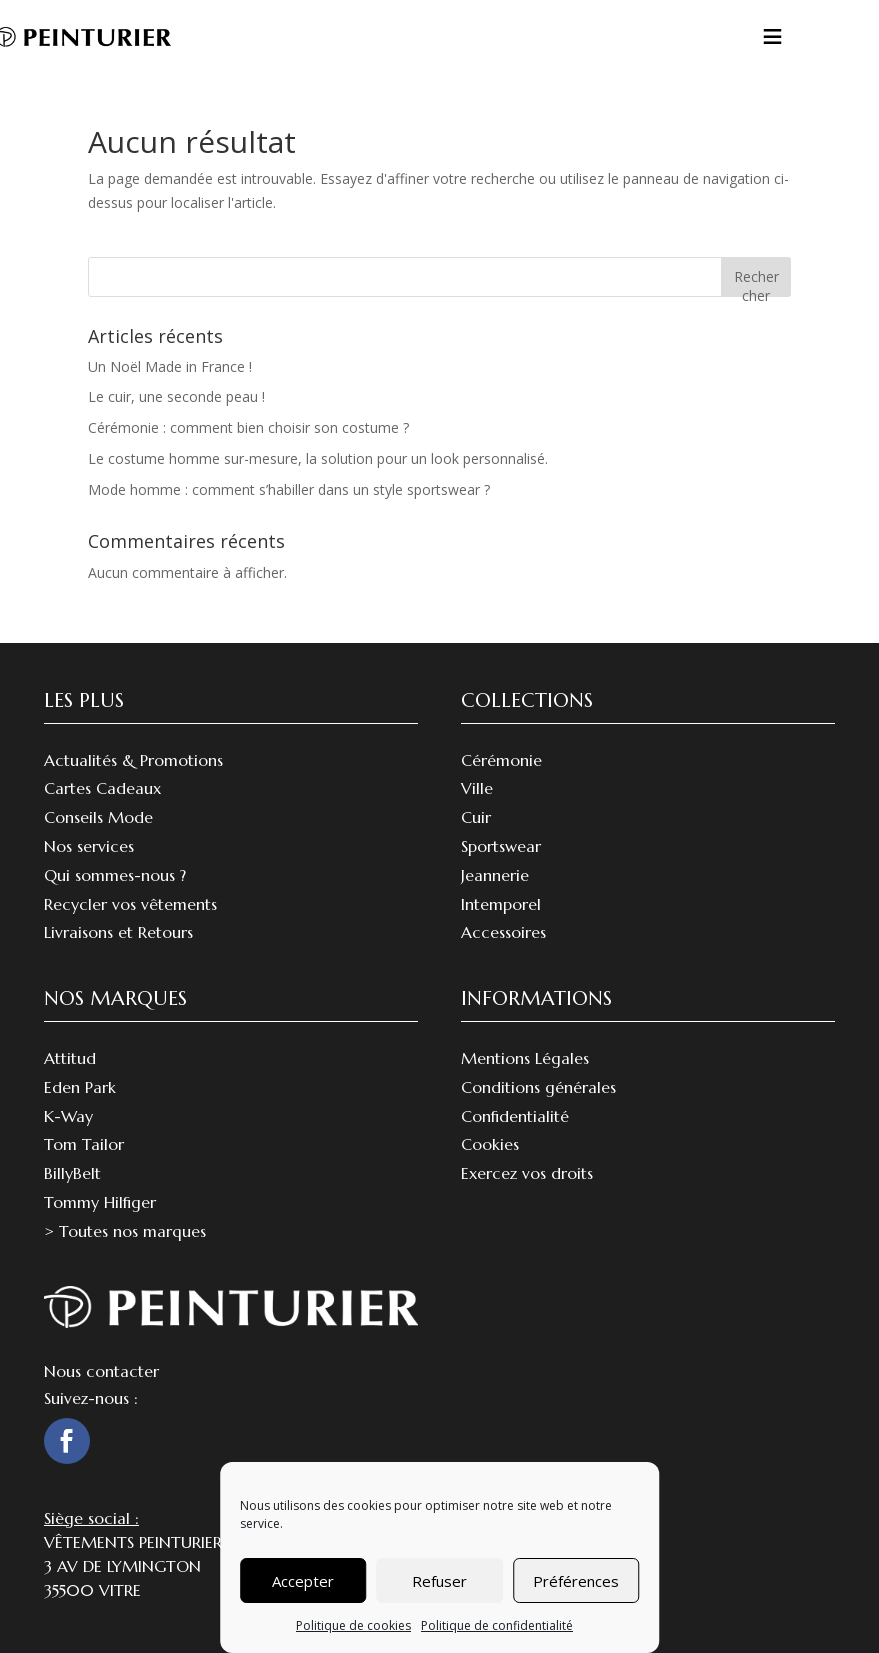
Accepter (303, 1581)
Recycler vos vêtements (130, 904)
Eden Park (80, 1087)
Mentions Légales (525, 1058)
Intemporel (501, 904)
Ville (477, 788)
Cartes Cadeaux (102, 788)
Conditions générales (538, 1087)
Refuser (439, 1581)
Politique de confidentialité (497, 1625)
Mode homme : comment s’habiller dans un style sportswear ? (289, 489)
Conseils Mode (98, 817)
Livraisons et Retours (118, 932)
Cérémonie (501, 760)
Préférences (576, 1581)
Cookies (490, 1144)
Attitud (70, 1058)
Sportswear (501, 846)
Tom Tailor (84, 1144)
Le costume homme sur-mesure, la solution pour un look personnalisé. (318, 458)
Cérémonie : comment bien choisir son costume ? (248, 427)
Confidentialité (515, 1116)
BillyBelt (72, 1173)
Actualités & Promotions (133, 760)
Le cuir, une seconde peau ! (176, 396)
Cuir (476, 817)
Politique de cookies (353, 1625)
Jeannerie (495, 875)
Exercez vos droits (527, 1173)
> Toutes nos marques (125, 1231)
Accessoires (503, 932)
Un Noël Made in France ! (170, 366)
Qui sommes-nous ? (115, 875)
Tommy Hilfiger (100, 1202)
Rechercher (756, 281)
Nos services (89, 846)
